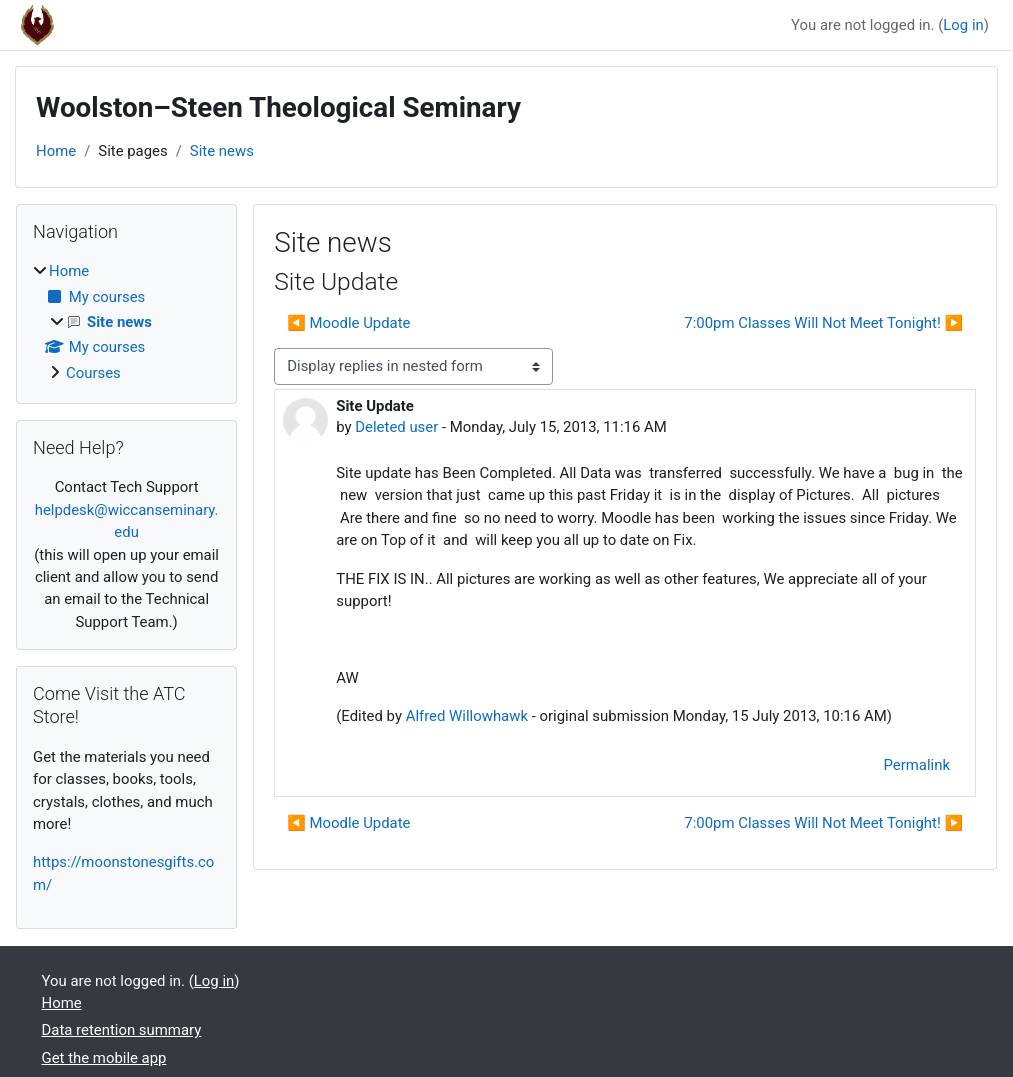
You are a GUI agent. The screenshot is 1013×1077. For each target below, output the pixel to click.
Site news (222, 151)
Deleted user (396, 427)
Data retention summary (122, 1030)
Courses (93, 373)
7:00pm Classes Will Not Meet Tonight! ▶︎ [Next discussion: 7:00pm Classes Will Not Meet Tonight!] (823, 323)
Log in (963, 25)
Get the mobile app (104, 1058)
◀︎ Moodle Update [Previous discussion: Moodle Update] (348, 323)
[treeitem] (126, 322)
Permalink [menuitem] (917, 765)
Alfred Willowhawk (467, 716)
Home (56, 151)
